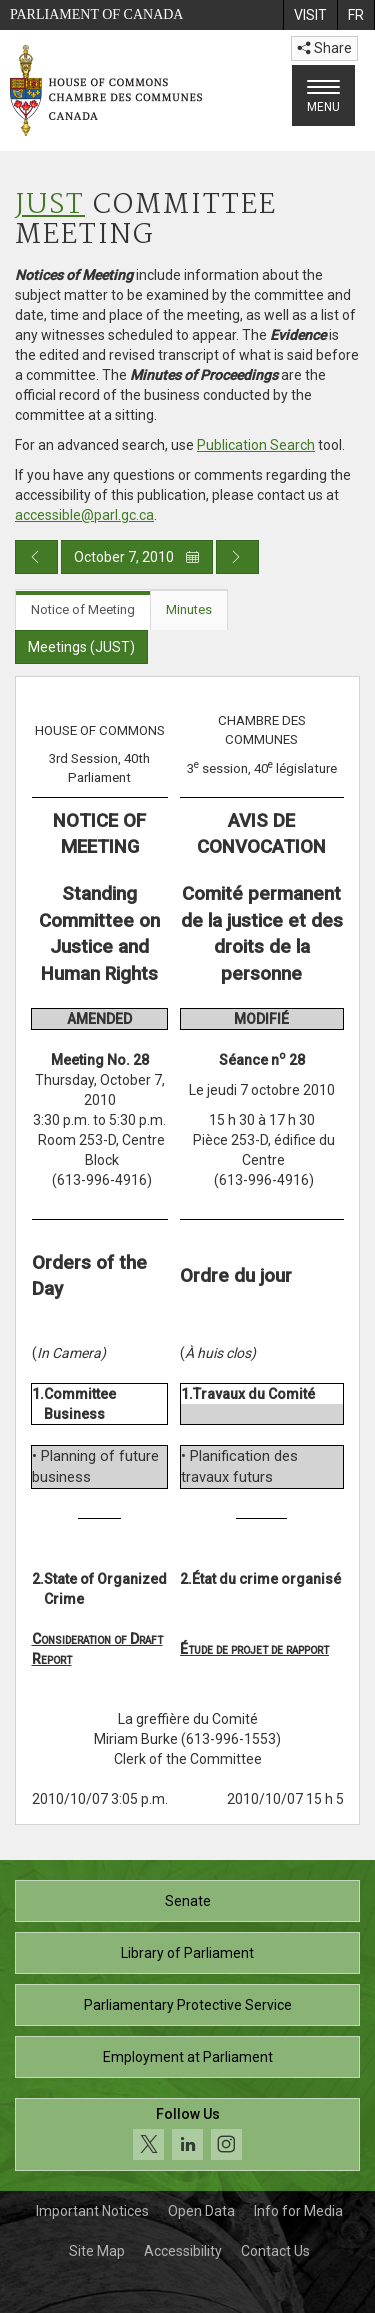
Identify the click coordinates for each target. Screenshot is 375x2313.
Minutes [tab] (189, 609)
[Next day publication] (237, 557)
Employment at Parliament (188, 2057)
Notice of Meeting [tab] (83, 609)
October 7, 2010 (137, 557)
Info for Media (298, 2211)
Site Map (97, 2251)
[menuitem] (310, 15)
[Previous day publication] (36, 557)
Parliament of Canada (96, 14)
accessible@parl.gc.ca (84, 515)
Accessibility (183, 2251)
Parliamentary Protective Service (188, 2005)
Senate (188, 1901)
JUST (50, 205)
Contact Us (275, 2251)
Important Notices (92, 2211)
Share (324, 48)
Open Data (201, 2211)
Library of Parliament (187, 1953)
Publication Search (256, 445)
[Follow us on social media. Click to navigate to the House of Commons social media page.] (187, 2134)
